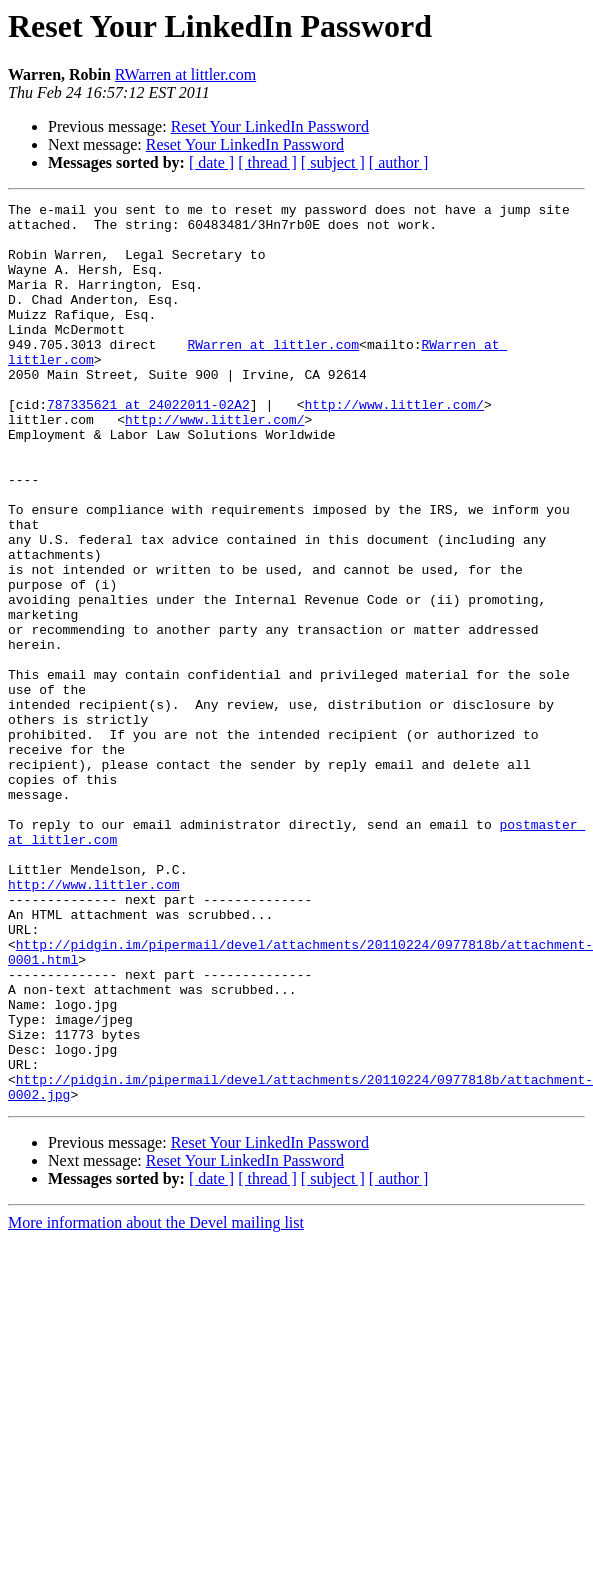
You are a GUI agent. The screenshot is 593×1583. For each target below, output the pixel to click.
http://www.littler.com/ (393, 446)
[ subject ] (333, 162)
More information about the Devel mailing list (156, 1402)
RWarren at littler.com (185, 74)
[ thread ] (267, 162)
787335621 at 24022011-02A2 (148, 446)
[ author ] (399, 162)
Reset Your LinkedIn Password (270, 126)
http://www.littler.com (94, 1022)
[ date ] (211, 162)
